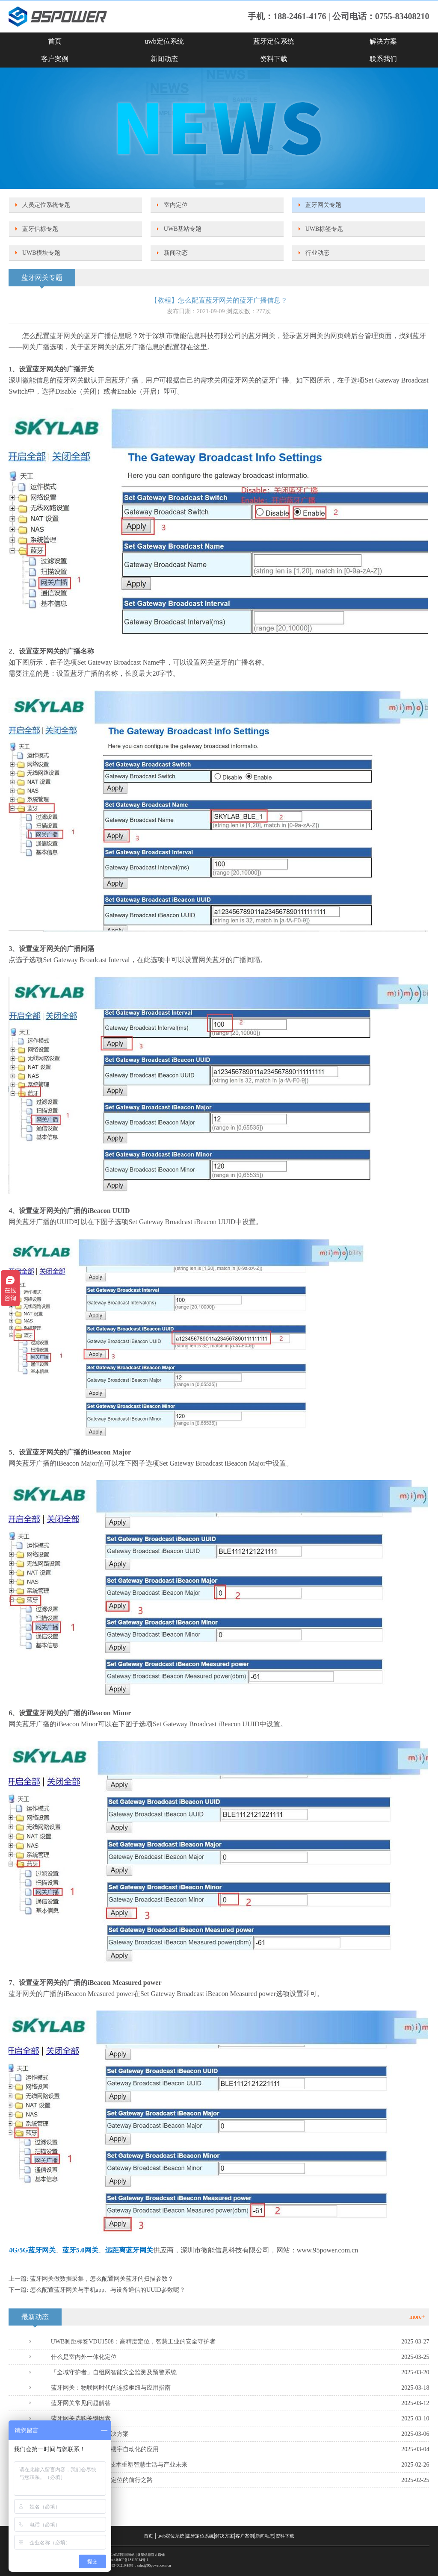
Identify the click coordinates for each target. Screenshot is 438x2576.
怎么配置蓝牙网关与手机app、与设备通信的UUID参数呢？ (107, 2290)
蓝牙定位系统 (273, 41)
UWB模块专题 (41, 253)
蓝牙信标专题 (40, 229)
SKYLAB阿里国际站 (119, 2555)
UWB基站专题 (183, 229)
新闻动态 (164, 58)
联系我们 (383, 58)
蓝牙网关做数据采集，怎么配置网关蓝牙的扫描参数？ (102, 2279)
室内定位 (176, 205)
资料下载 (273, 58)
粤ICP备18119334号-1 (131, 2560)
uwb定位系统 (164, 41)
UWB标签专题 (324, 229)
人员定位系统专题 (46, 205)
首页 (55, 41)
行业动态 (317, 253)
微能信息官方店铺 (151, 2555)
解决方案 (383, 41)
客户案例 (54, 58)
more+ (417, 2317)
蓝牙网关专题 (323, 205)
